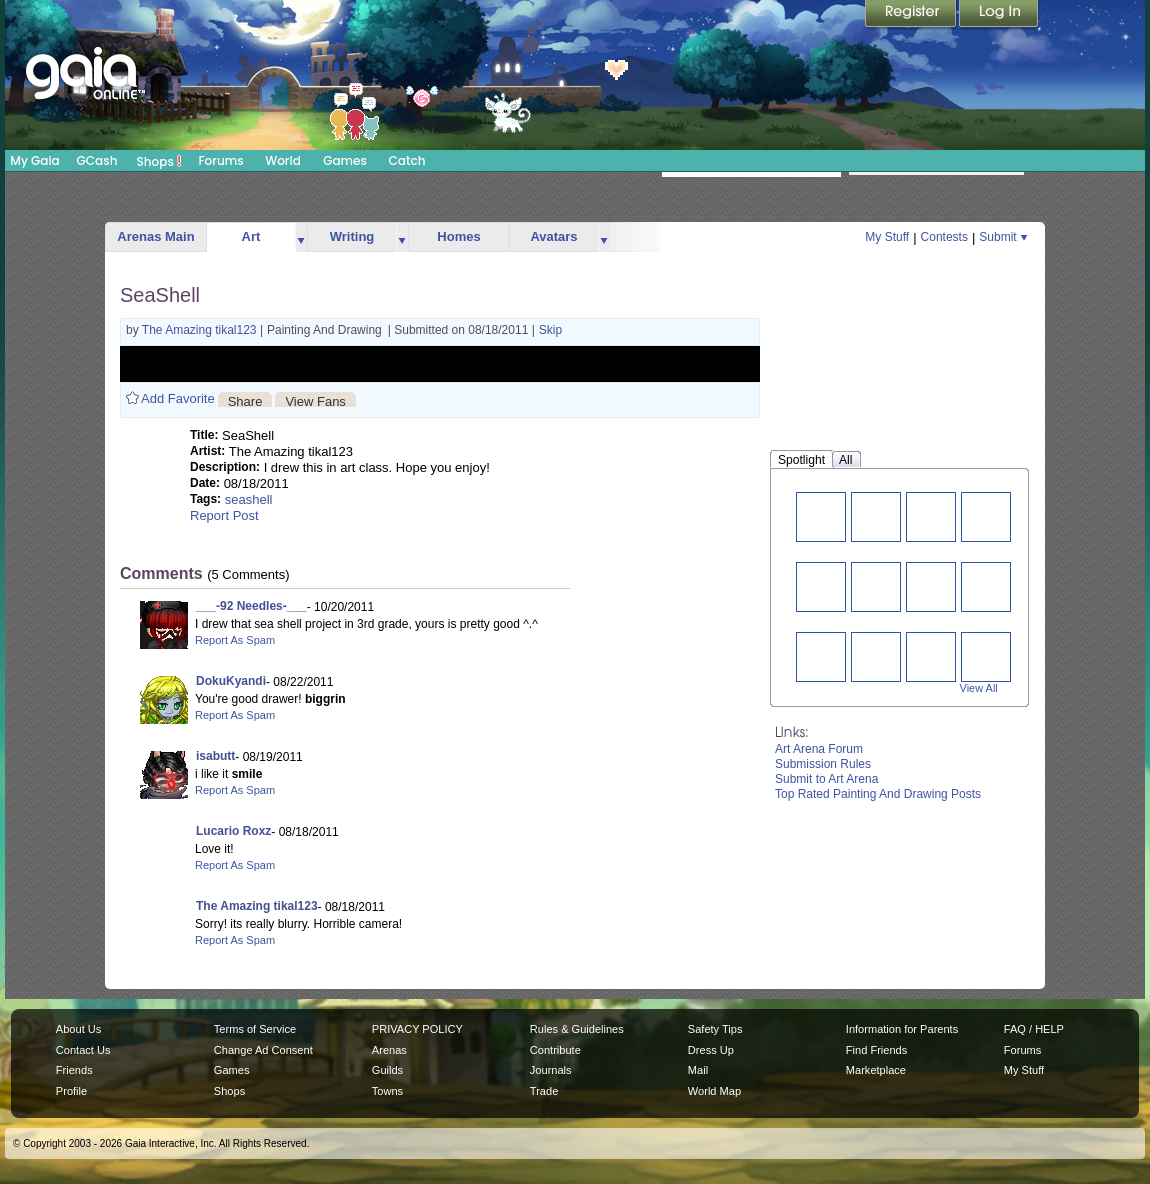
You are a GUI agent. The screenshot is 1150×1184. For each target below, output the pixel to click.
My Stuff (887, 237)
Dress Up (711, 1050)
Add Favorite (178, 398)
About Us (78, 1029)
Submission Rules (823, 764)
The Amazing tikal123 (201, 330)
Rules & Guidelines (577, 1029)
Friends (74, 1070)
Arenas (389, 1050)
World (283, 160)
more (301, 237)
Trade (544, 1091)
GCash (97, 160)
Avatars (553, 236)
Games (345, 160)
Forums (220, 160)
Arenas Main (155, 236)
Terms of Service (255, 1029)
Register (912, 15)
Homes (458, 236)
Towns (387, 1091)
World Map (714, 1091)
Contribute (555, 1050)
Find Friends (876, 1050)
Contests (944, 237)
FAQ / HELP (1034, 1029)
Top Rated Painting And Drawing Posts (878, 794)
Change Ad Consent (263, 1050)
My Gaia (34, 160)
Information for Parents (902, 1029)
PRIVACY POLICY (417, 1029)
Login (999, 15)
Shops (159, 161)
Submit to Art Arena (826, 779)
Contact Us (83, 1050)
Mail (698, 1070)
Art (251, 236)
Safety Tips (715, 1029)
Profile (71, 1091)
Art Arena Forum (819, 749)
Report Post (224, 515)
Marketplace (876, 1070)
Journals (551, 1070)
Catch (407, 160)
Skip (550, 330)
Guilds (387, 1070)
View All (979, 688)
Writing (352, 236)
